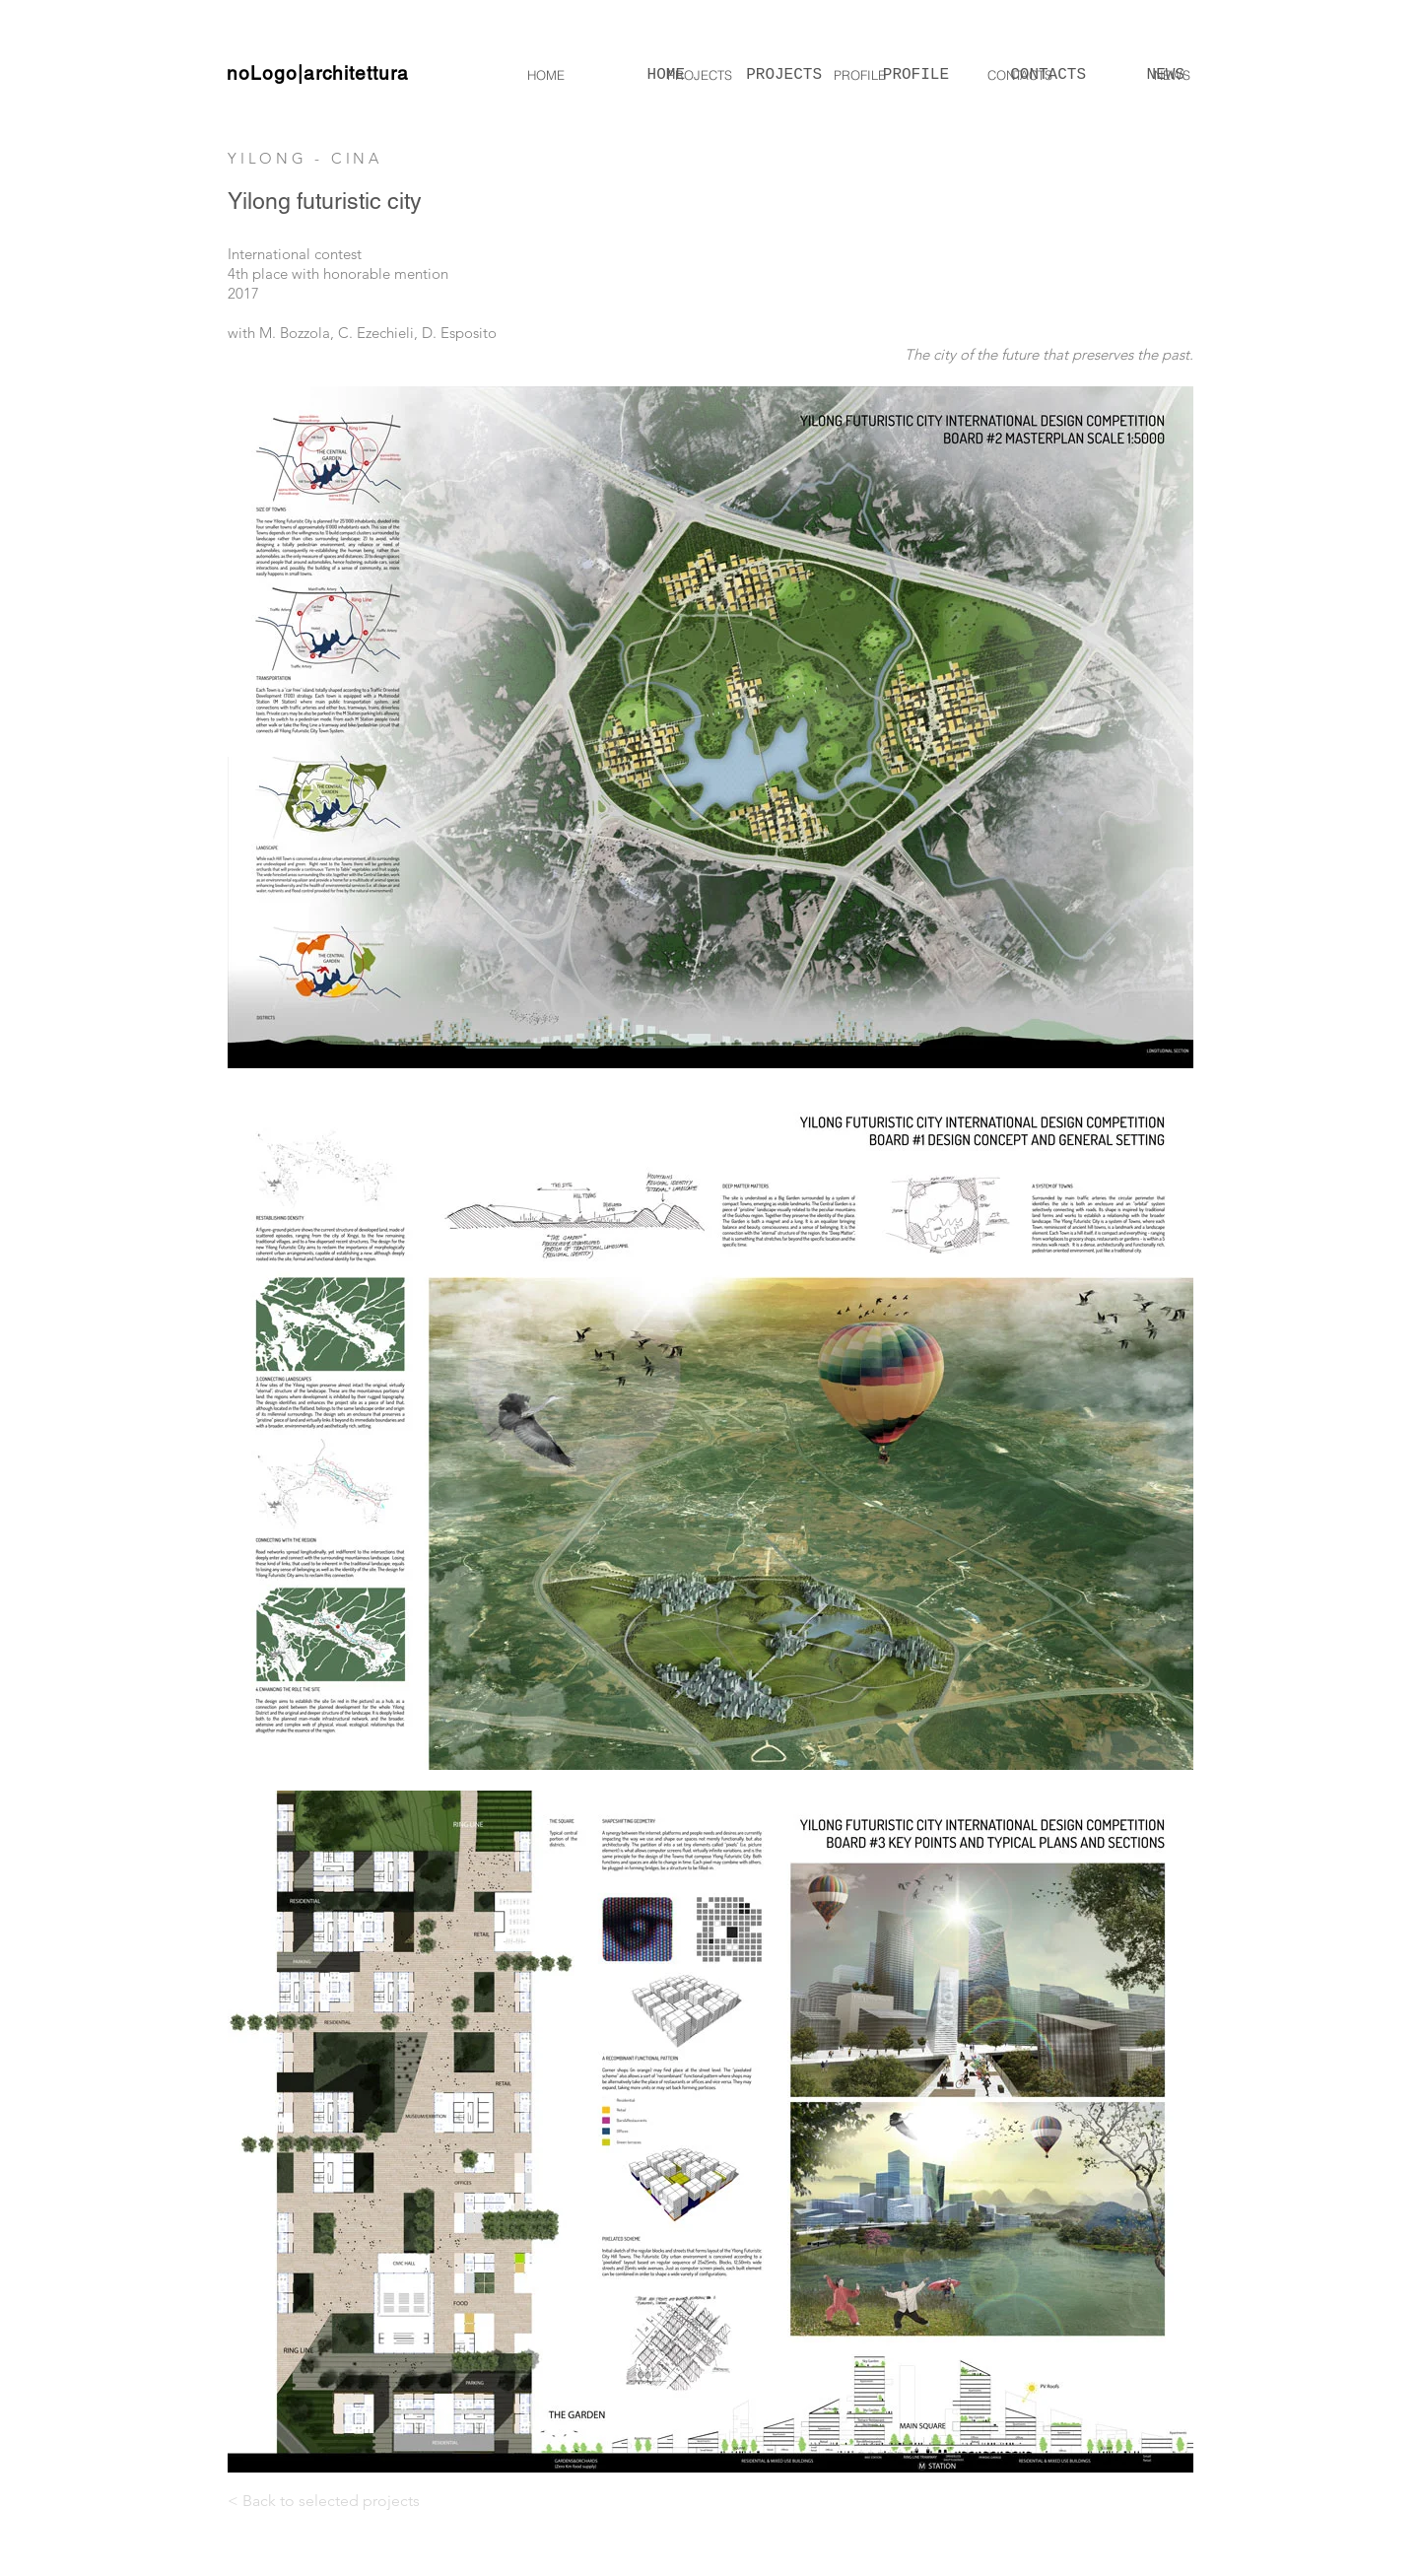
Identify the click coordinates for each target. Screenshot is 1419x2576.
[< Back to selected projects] (356, 2502)
